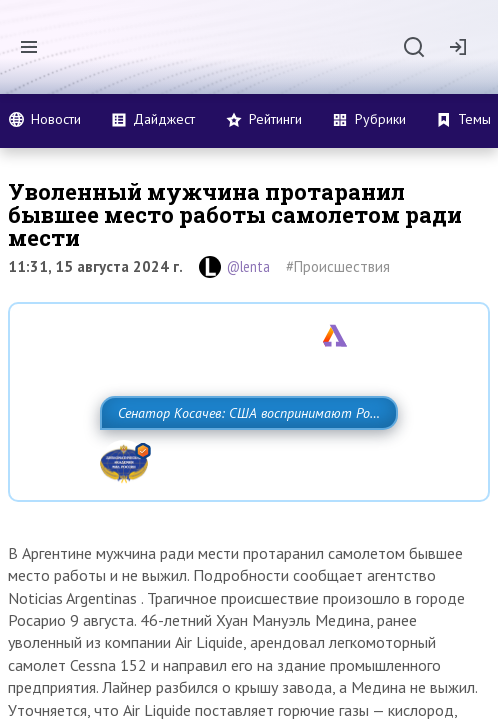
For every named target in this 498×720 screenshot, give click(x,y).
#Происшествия (338, 266)
